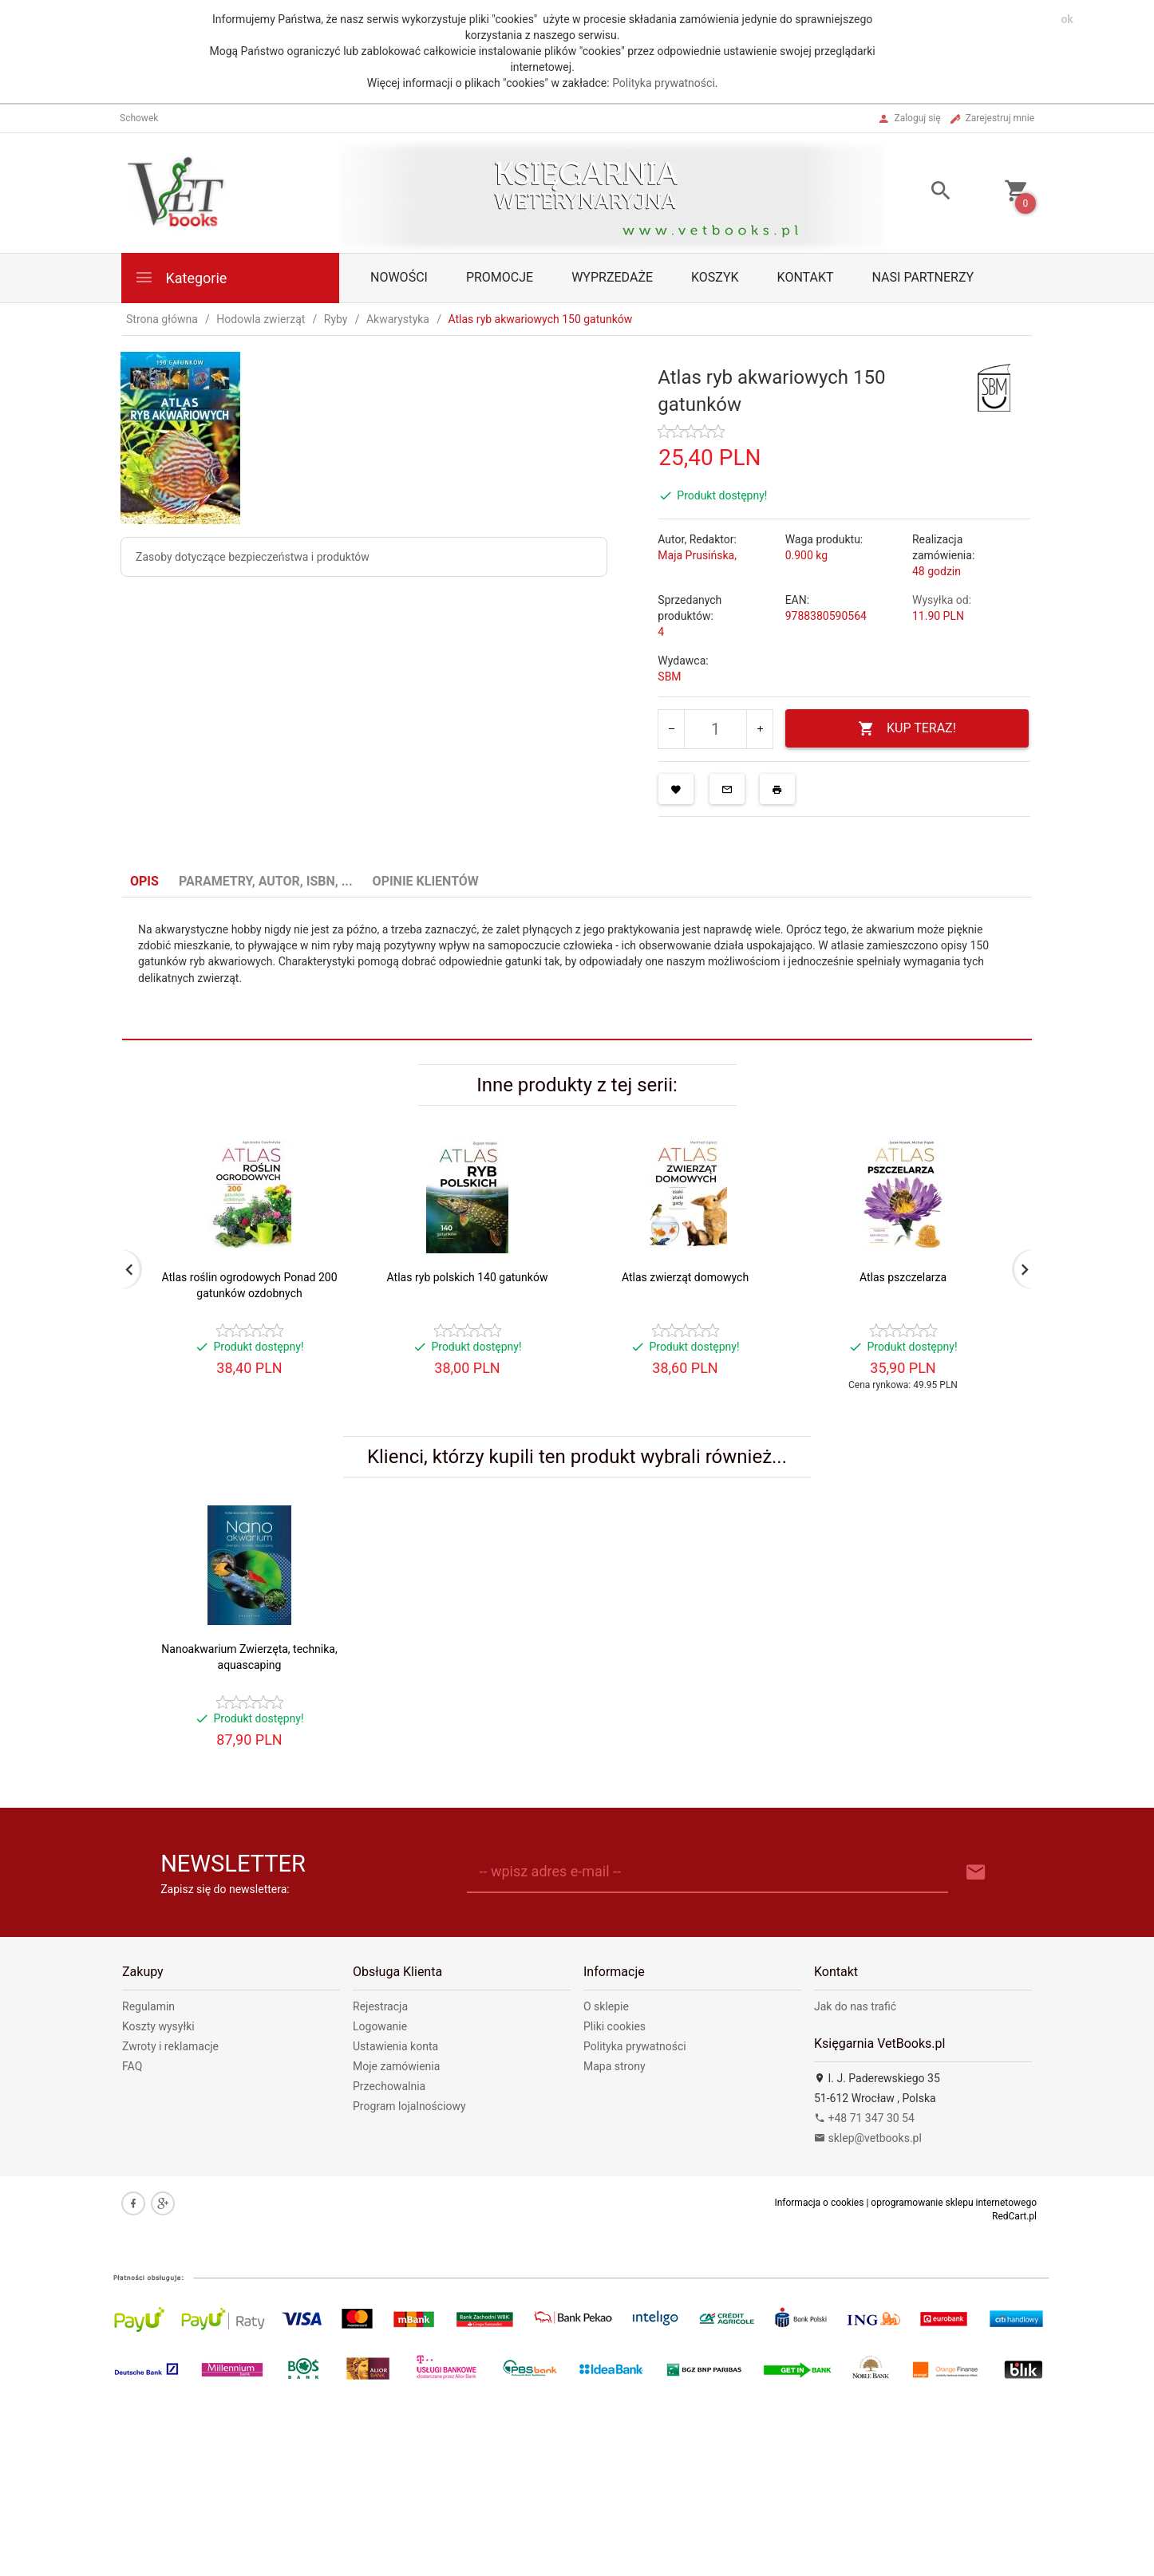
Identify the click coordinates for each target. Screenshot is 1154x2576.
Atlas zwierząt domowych (685, 1277)
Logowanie (380, 2026)
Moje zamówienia (396, 2066)
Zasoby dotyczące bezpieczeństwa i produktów (253, 556)
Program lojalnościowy (409, 2106)
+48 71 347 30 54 (864, 2118)
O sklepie (606, 2006)
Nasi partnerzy (923, 277)
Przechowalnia (389, 2086)
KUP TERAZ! (907, 728)
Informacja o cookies (819, 2202)
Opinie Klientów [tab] (426, 881)
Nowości (399, 277)
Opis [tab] (144, 881)
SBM (669, 676)
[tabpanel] (577, 968)
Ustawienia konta (395, 2046)
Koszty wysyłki (158, 2026)
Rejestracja (380, 2006)
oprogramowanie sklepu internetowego (954, 2202)
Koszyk (715, 277)
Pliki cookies (614, 2026)
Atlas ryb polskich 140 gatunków (467, 1277)
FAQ (132, 2066)
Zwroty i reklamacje (170, 2046)
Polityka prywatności (663, 83)
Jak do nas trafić (855, 2006)
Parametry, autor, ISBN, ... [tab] (266, 881)
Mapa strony (614, 2066)
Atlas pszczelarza (903, 1277)
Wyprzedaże (612, 277)
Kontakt (805, 277)
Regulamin (148, 2006)
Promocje (499, 277)
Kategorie (180, 277)
